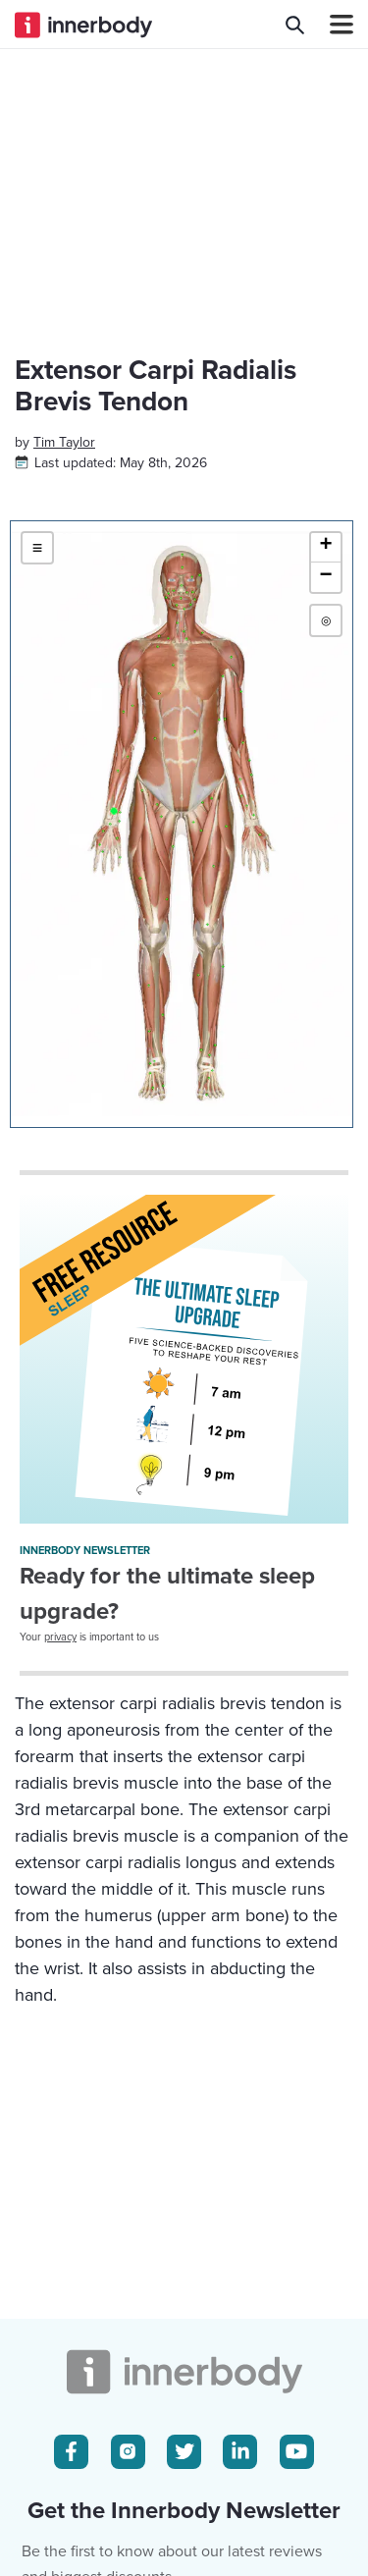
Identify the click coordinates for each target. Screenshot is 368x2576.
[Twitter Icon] (184, 2452)
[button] (326, 548)
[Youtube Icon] (297, 2452)
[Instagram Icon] (128, 2452)
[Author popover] (64, 442)
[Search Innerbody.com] (295, 24)
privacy (60, 1637)
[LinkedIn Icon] (240, 2452)
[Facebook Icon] (71, 2452)
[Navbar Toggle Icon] (333, 24)
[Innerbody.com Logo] (83, 24)
